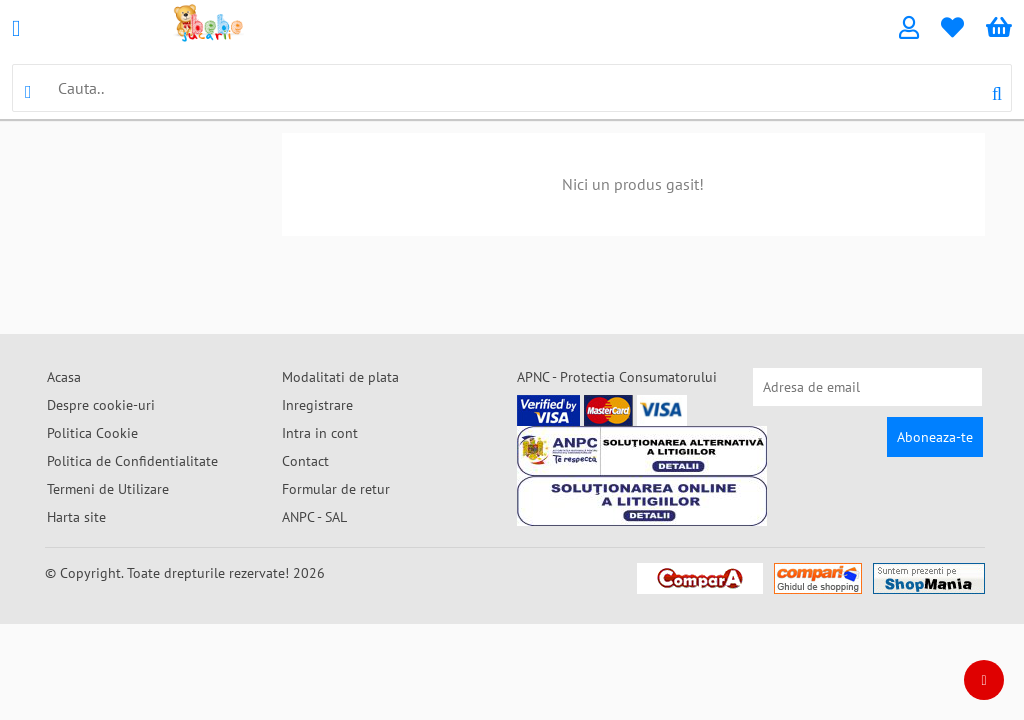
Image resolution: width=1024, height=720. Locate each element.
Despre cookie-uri (101, 405)
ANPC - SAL (314, 517)
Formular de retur (336, 489)
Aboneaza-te (935, 437)
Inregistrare (317, 405)
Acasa (64, 377)
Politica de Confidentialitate (132, 461)
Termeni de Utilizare (108, 489)
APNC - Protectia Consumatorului (617, 377)
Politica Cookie (92, 433)
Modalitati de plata (340, 377)
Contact (305, 461)
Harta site (76, 517)
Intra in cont (320, 433)
